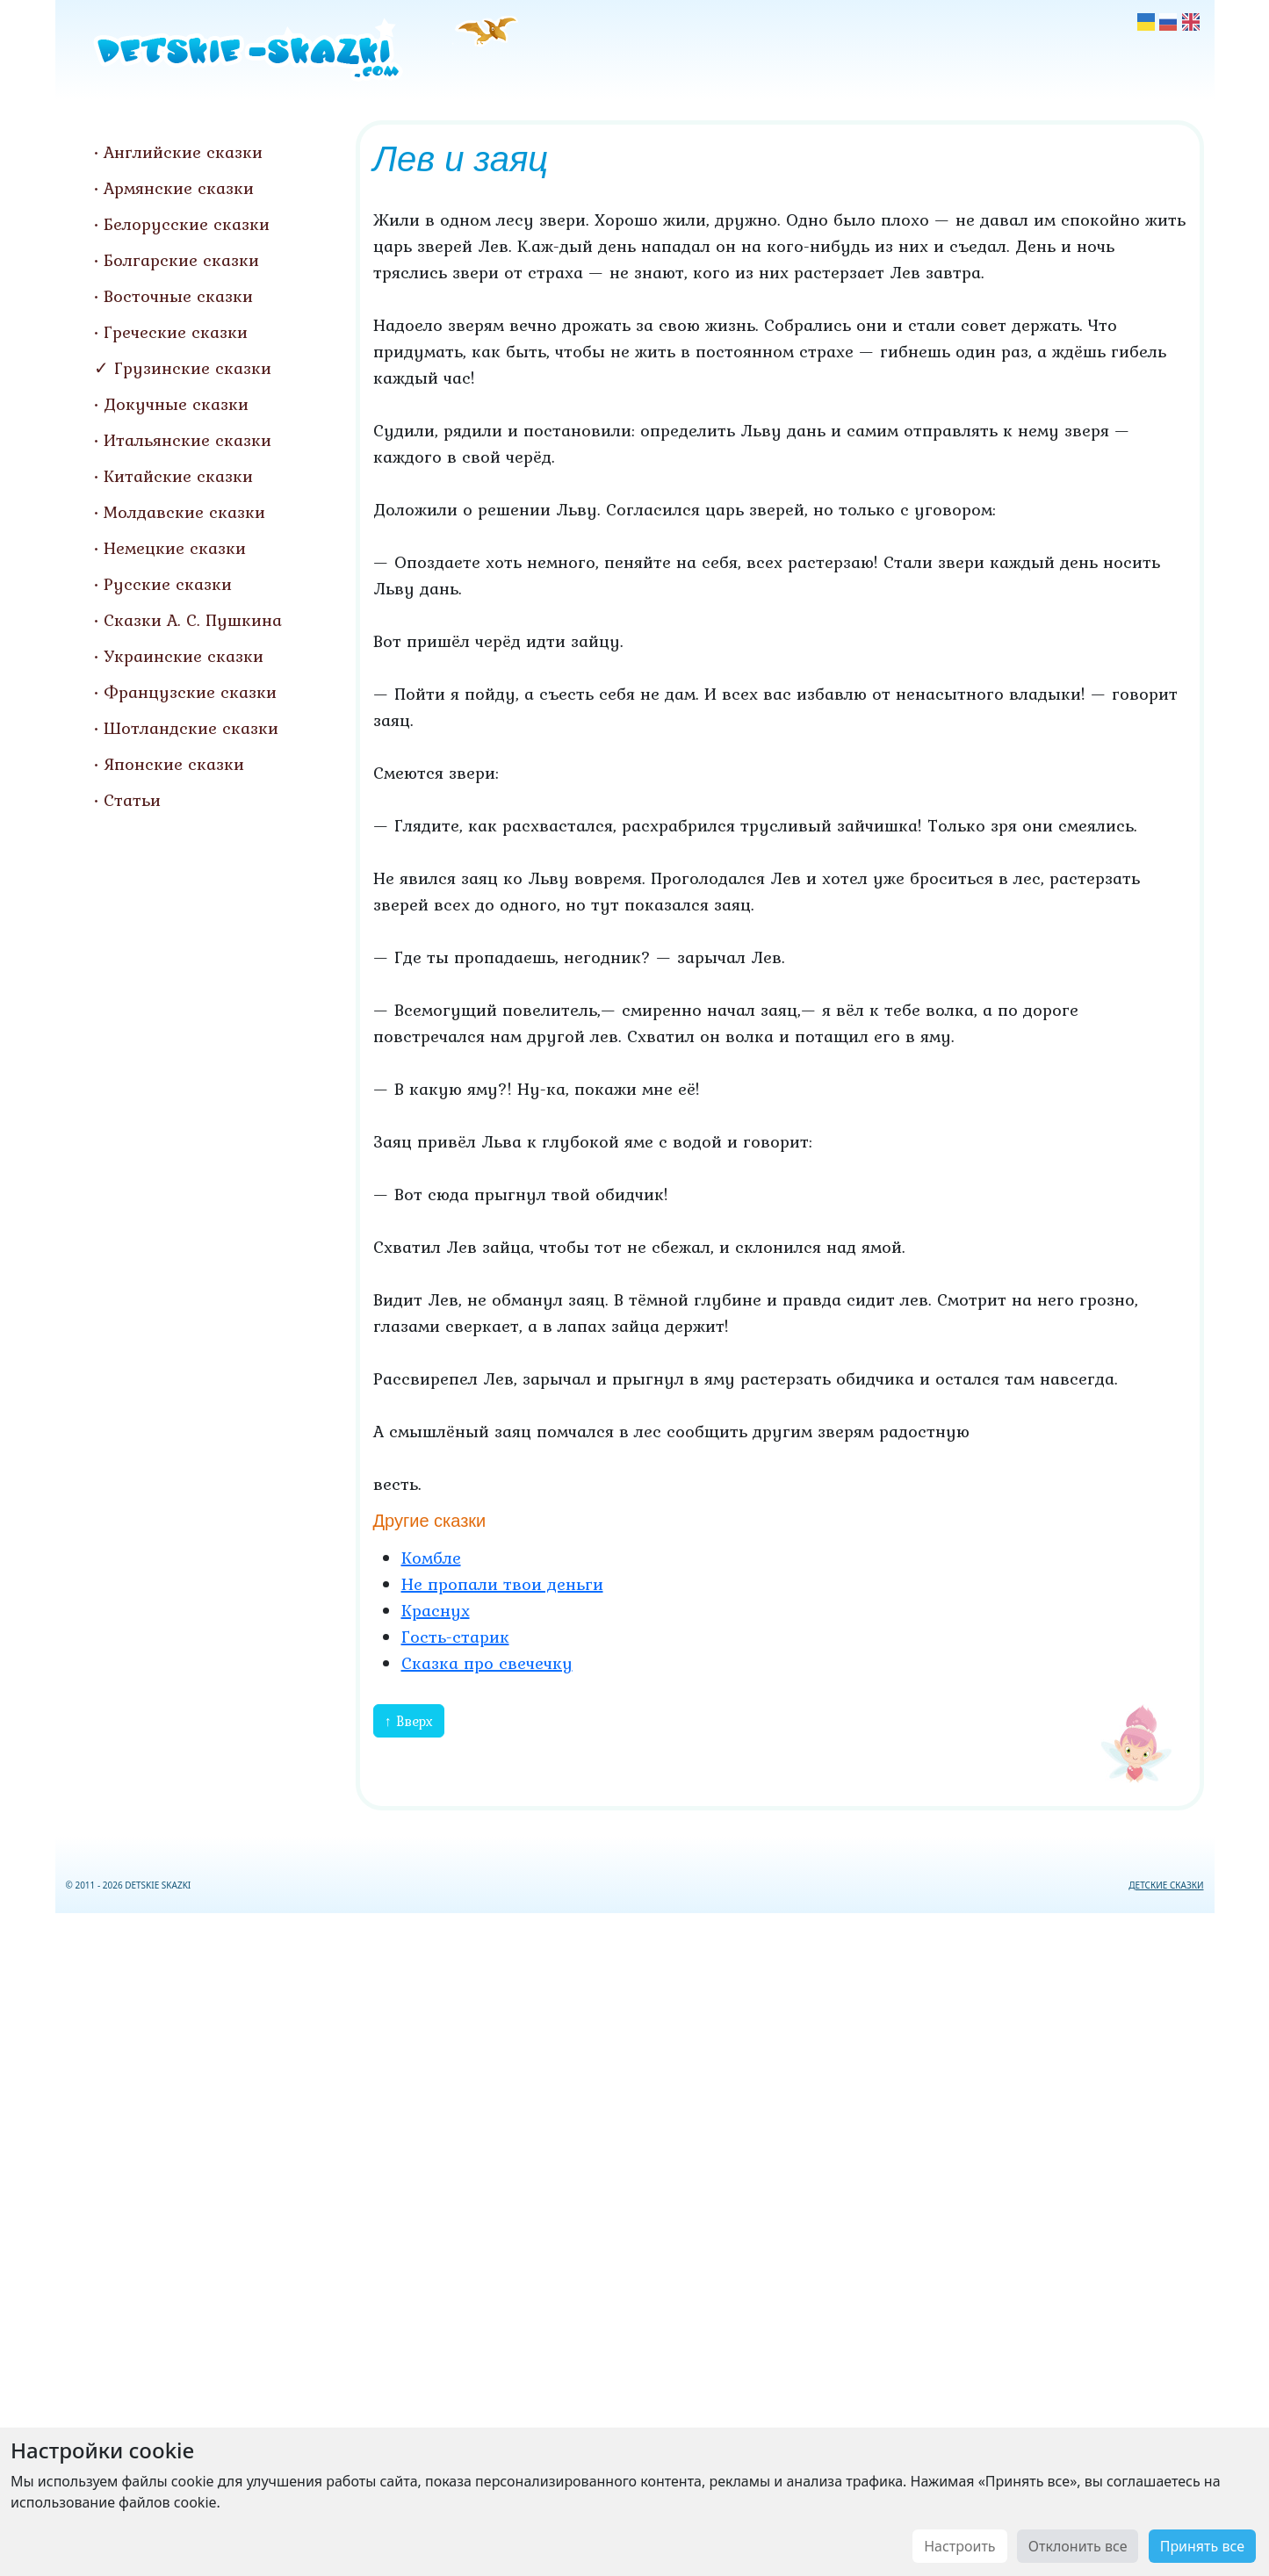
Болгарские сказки (181, 260)
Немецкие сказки (175, 548)
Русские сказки (168, 584)
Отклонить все (1078, 2546)
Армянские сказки (179, 188)
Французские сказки (190, 692)
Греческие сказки (176, 332)
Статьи (132, 800)
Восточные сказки (178, 296)
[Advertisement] (635, 2241)
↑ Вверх (409, 1720)
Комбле (431, 1557)
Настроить (959, 2546)
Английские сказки (183, 152)
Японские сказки (174, 764)
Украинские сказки (183, 656)
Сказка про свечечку (487, 1663)
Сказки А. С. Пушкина (193, 620)
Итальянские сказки (187, 440)
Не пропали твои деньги (502, 1584)
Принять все (1202, 2546)
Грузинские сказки (192, 368)
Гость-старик (455, 1636)
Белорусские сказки (187, 224)
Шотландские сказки (191, 728)
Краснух (435, 1610)
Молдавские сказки (184, 512)
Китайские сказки (178, 476)
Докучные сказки (176, 404)
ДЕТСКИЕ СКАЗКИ (1165, 1885)
